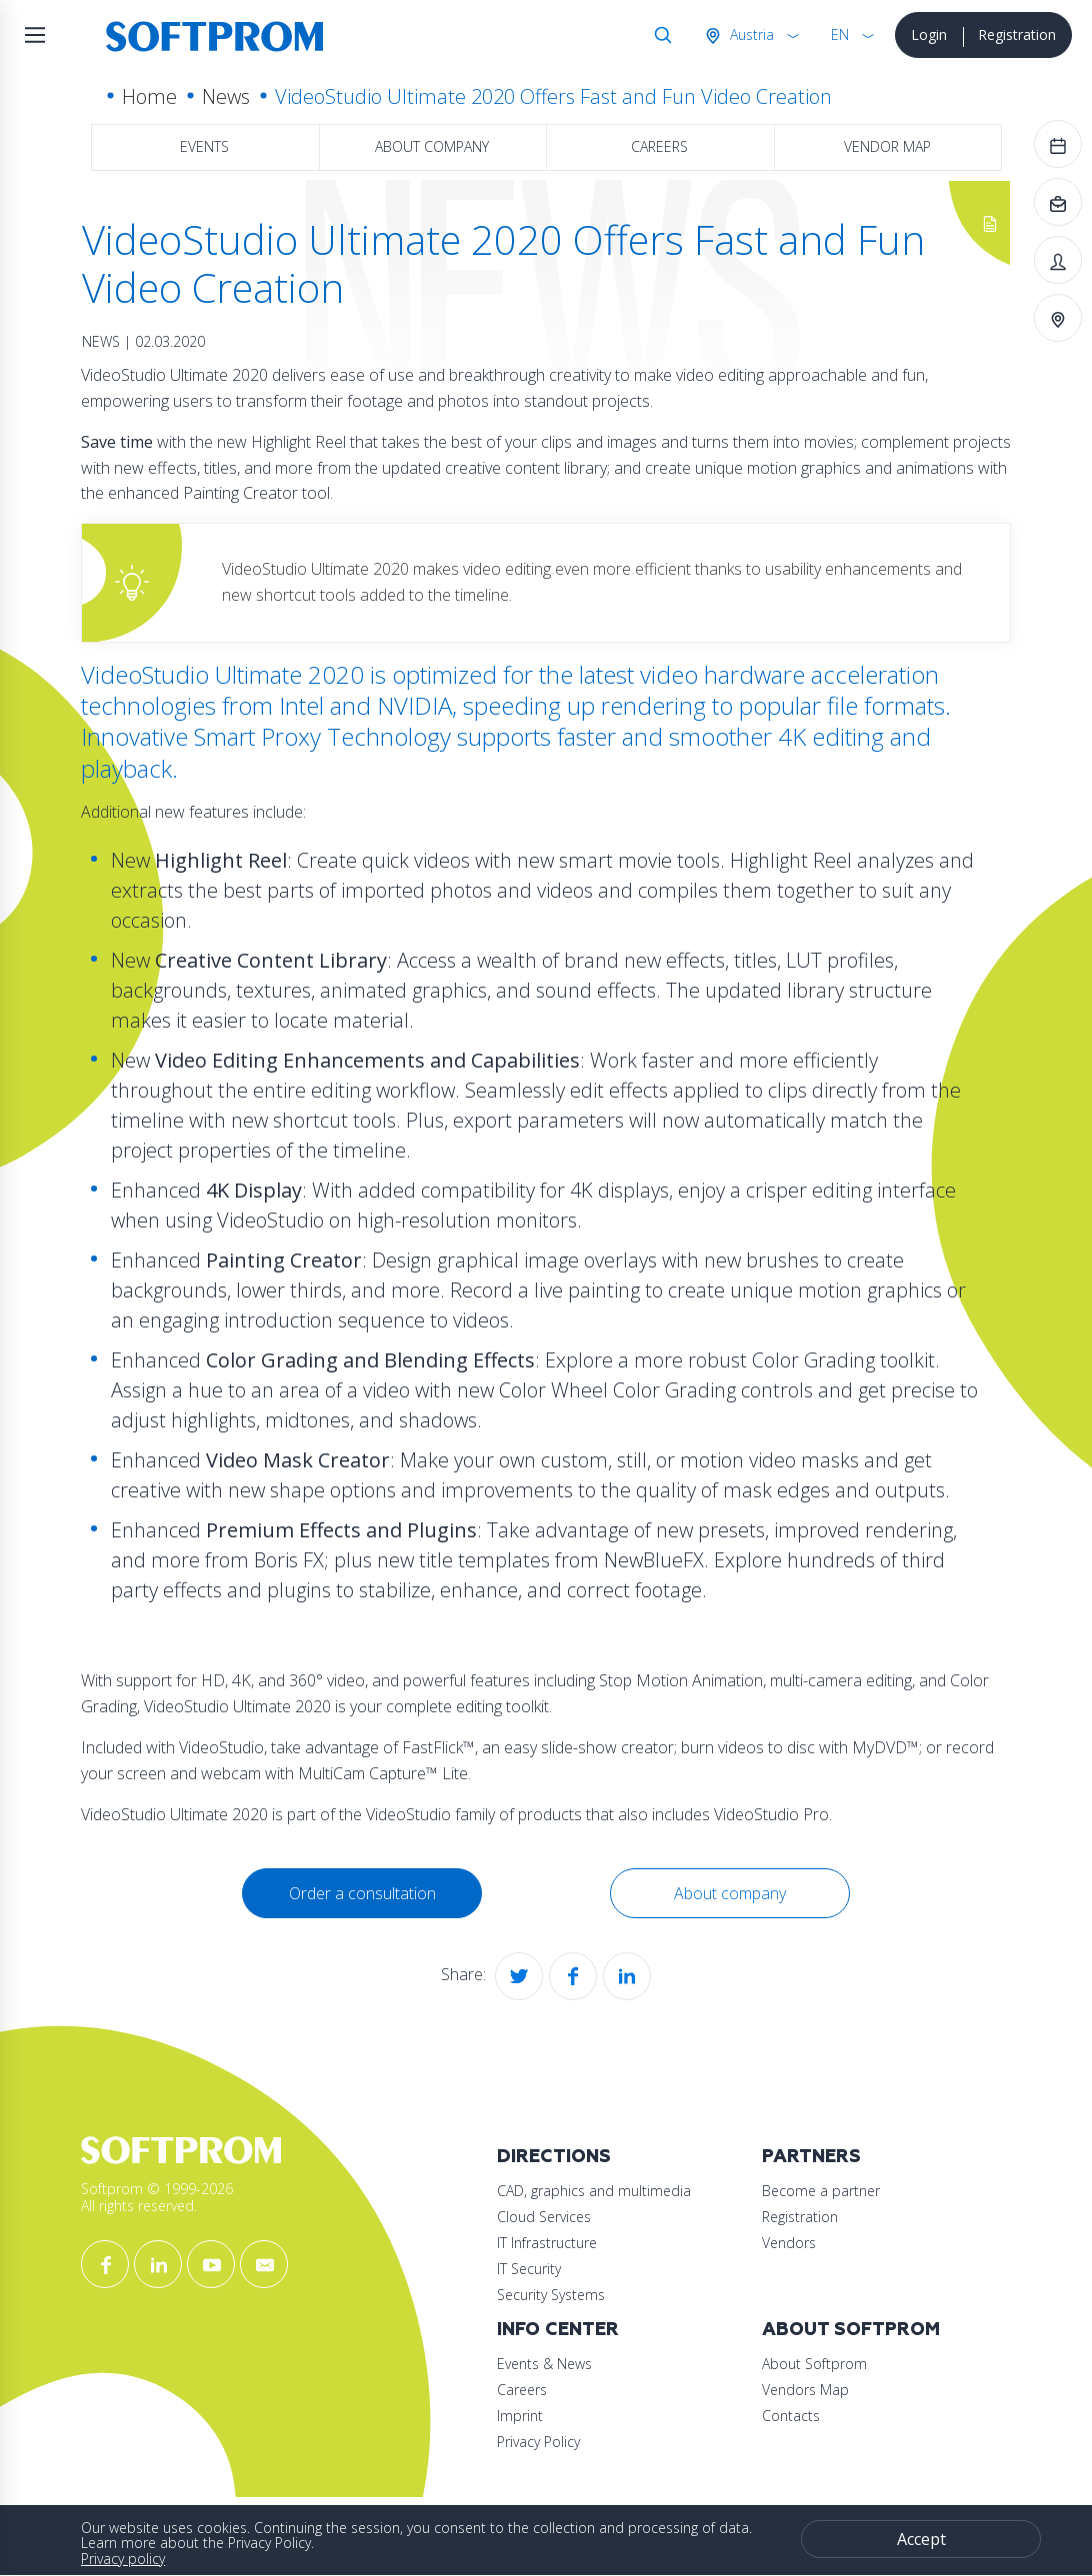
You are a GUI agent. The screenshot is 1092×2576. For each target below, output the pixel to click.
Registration (1017, 34)
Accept (921, 2539)
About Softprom (851, 2329)
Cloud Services (544, 2216)
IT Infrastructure (547, 2242)
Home (149, 96)
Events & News (544, 2363)
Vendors (789, 2242)
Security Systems (551, 2294)
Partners (811, 2156)
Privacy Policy (538, 2441)
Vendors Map (805, 2389)
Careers (659, 146)
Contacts (791, 2415)
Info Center (558, 2329)
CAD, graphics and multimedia (594, 2190)
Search (659, 35)
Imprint (520, 2415)
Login (929, 34)
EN (840, 34)
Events (204, 146)
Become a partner (821, 2190)
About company (432, 146)
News (226, 96)
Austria (750, 34)
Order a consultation (362, 1893)
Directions (554, 2156)
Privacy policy (123, 2558)
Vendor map (887, 146)
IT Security (529, 2268)
